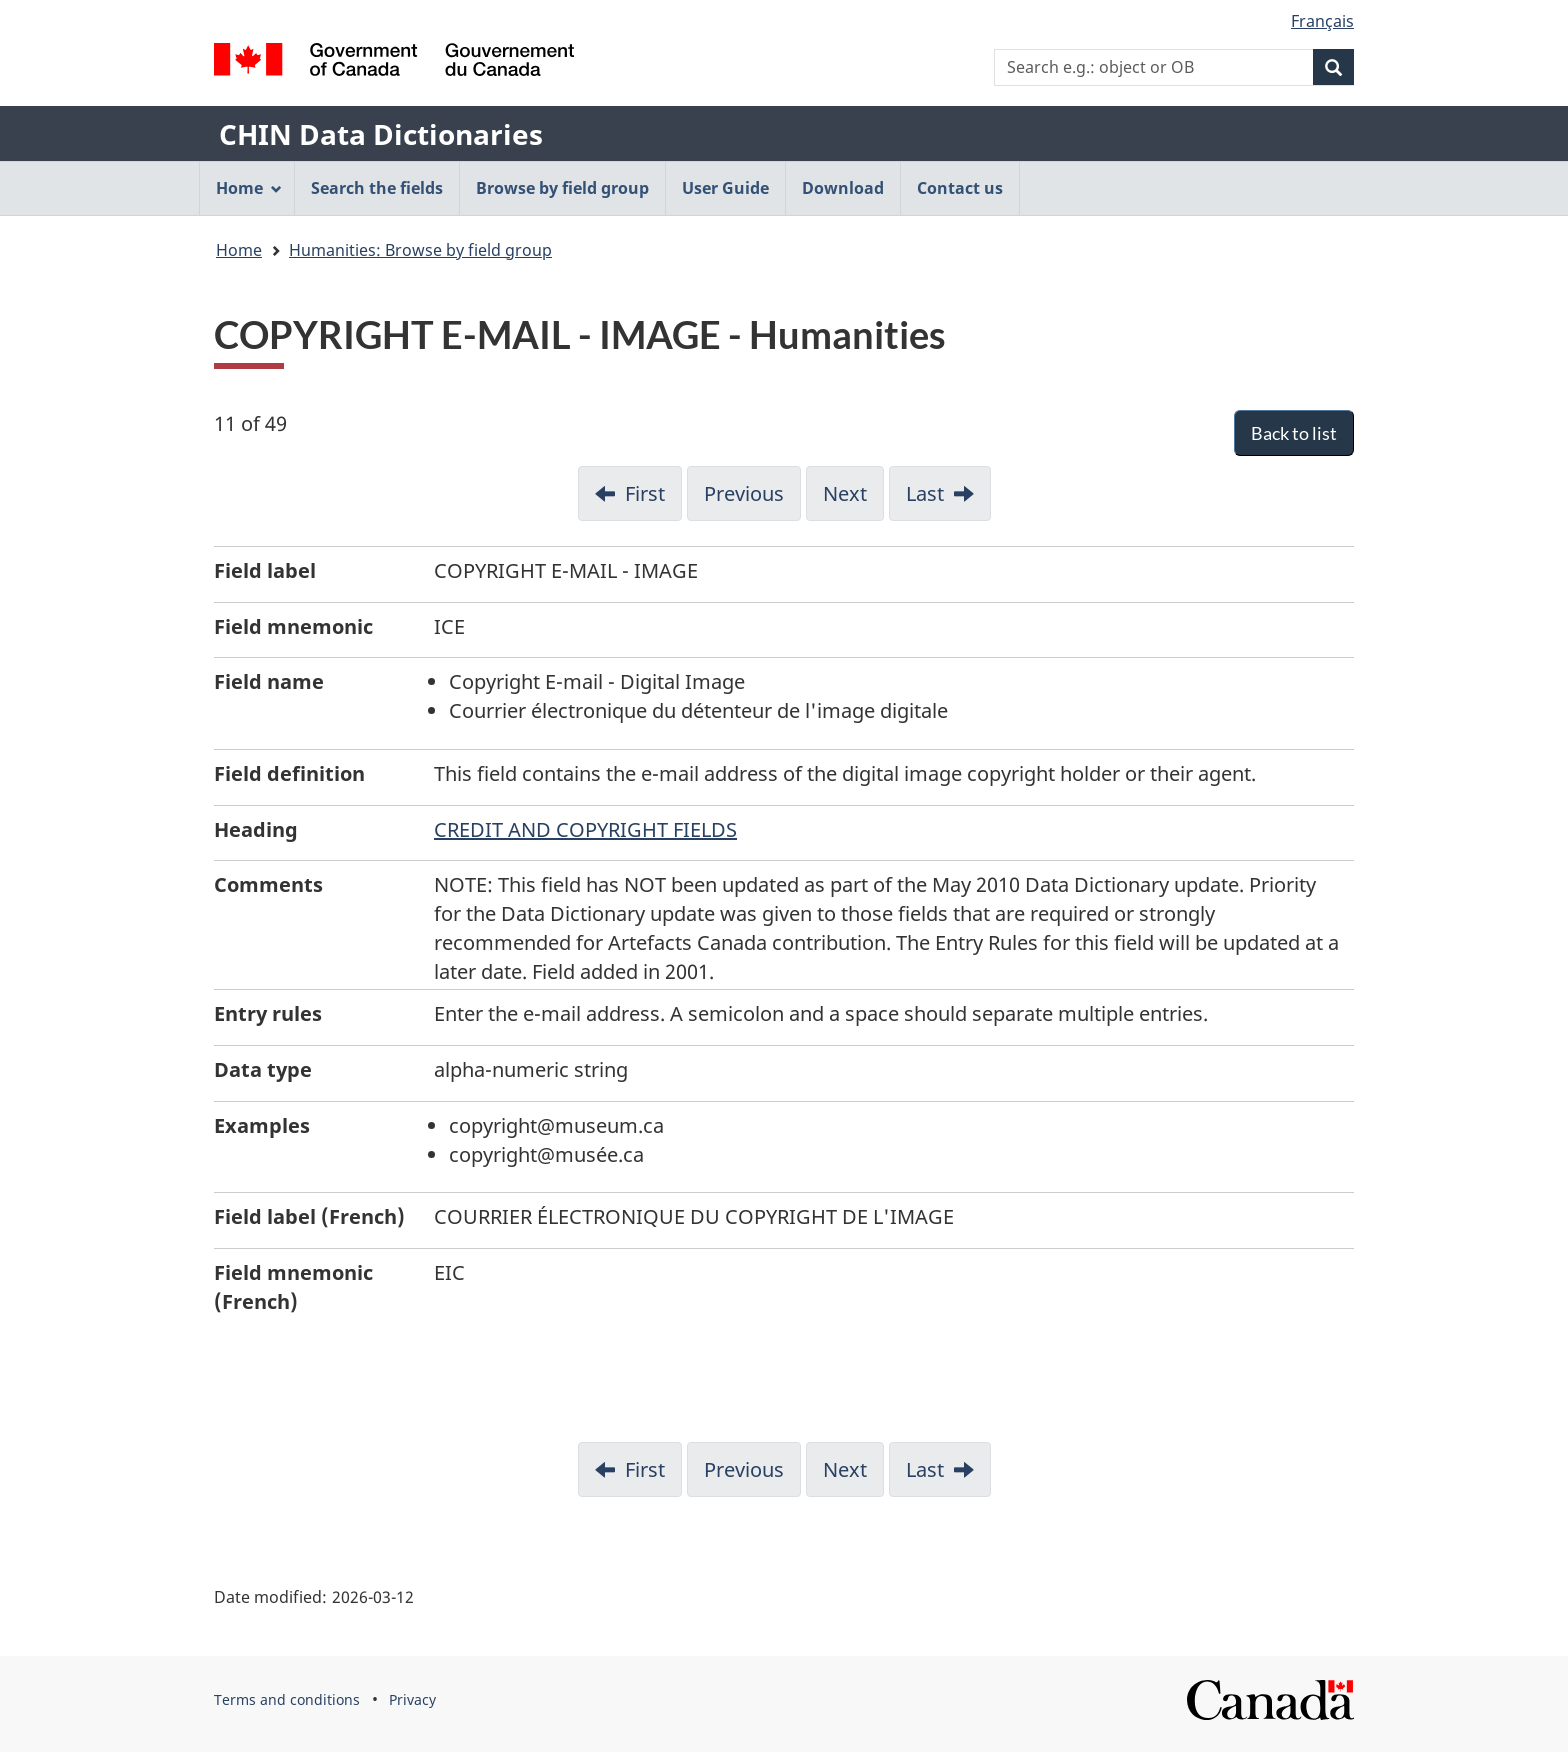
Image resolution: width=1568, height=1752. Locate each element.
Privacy (412, 1699)
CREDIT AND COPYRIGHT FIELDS (585, 829)
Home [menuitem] (249, 188)
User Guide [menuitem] (725, 188)
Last (925, 493)
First (645, 493)
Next (845, 493)
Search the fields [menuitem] (377, 188)
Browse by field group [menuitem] (562, 188)
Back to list (1294, 433)
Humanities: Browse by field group (420, 250)
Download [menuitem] (843, 188)
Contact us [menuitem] (960, 188)
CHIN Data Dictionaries (381, 134)
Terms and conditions (287, 1699)
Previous (744, 493)
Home (239, 250)
